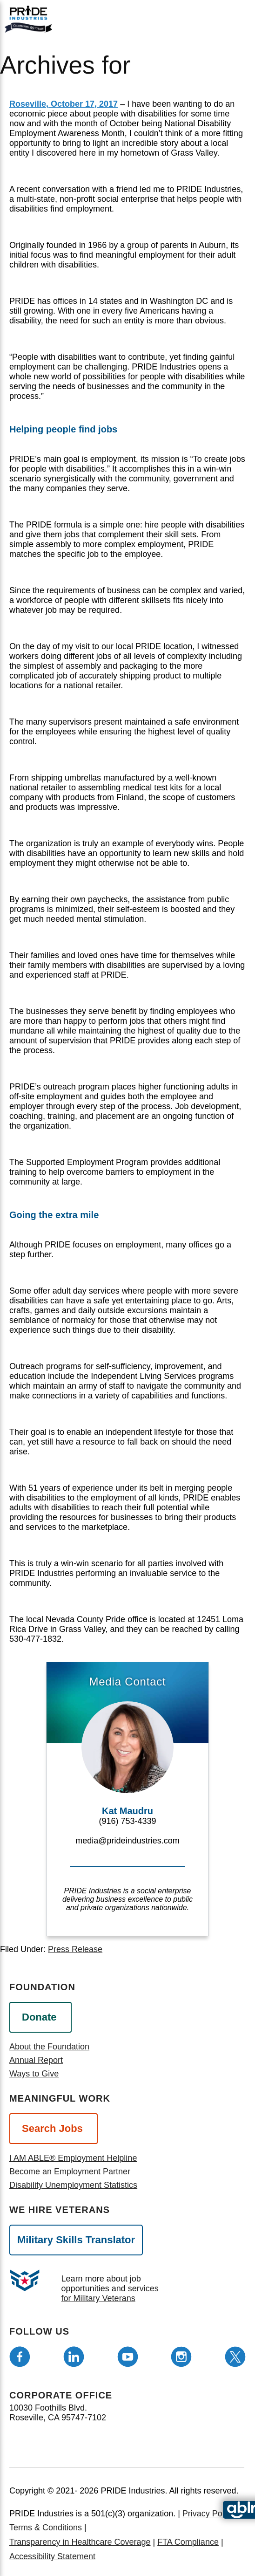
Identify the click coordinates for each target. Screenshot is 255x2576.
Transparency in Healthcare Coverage (80, 2542)
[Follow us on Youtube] (127, 2356)
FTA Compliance (188, 2542)
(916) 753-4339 (127, 1821)
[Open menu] (187, 16)
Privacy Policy (208, 2513)
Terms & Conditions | (48, 2527)
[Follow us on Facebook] (19, 2356)
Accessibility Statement (52, 2556)
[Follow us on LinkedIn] (73, 2356)
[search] (225, 17)
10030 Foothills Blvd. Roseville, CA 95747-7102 (57, 2412)
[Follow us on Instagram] (181, 2356)
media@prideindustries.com (127, 1840)
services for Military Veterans (110, 2293)
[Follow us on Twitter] (235, 2356)
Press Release (75, 1949)
